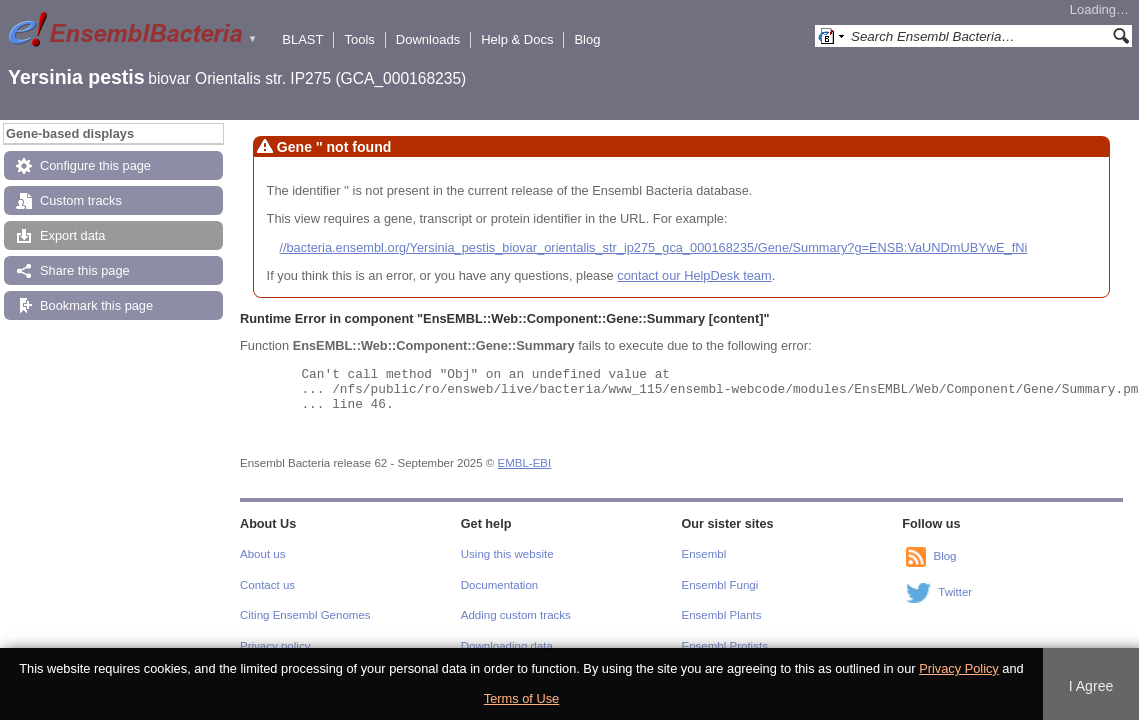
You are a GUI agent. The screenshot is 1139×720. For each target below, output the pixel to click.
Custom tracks (81, 200)
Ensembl (704, 554)
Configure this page (95, 165)
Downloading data (507, 646)
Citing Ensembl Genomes (305, 615)
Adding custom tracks (516, 615)
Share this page (85, 270)
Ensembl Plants (722, 615)
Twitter (955, 593)
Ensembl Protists (725, 646)
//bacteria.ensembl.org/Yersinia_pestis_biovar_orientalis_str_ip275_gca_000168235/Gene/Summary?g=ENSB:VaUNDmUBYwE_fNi (653, 247)
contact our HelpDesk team (694, 275)
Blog (587, 39)
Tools (359, 39)
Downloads (428, 39)
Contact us (267, 585)
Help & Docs (517, 39)
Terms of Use (521, 698)
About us (262, 554)
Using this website (507, 554)
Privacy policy (275, 646)
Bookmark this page (96, 305)
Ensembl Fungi (720, 585)
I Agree (1091, 686)
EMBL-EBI (525, 463)
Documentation (499, 585)
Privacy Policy (959, 668)
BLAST (302, 39)
